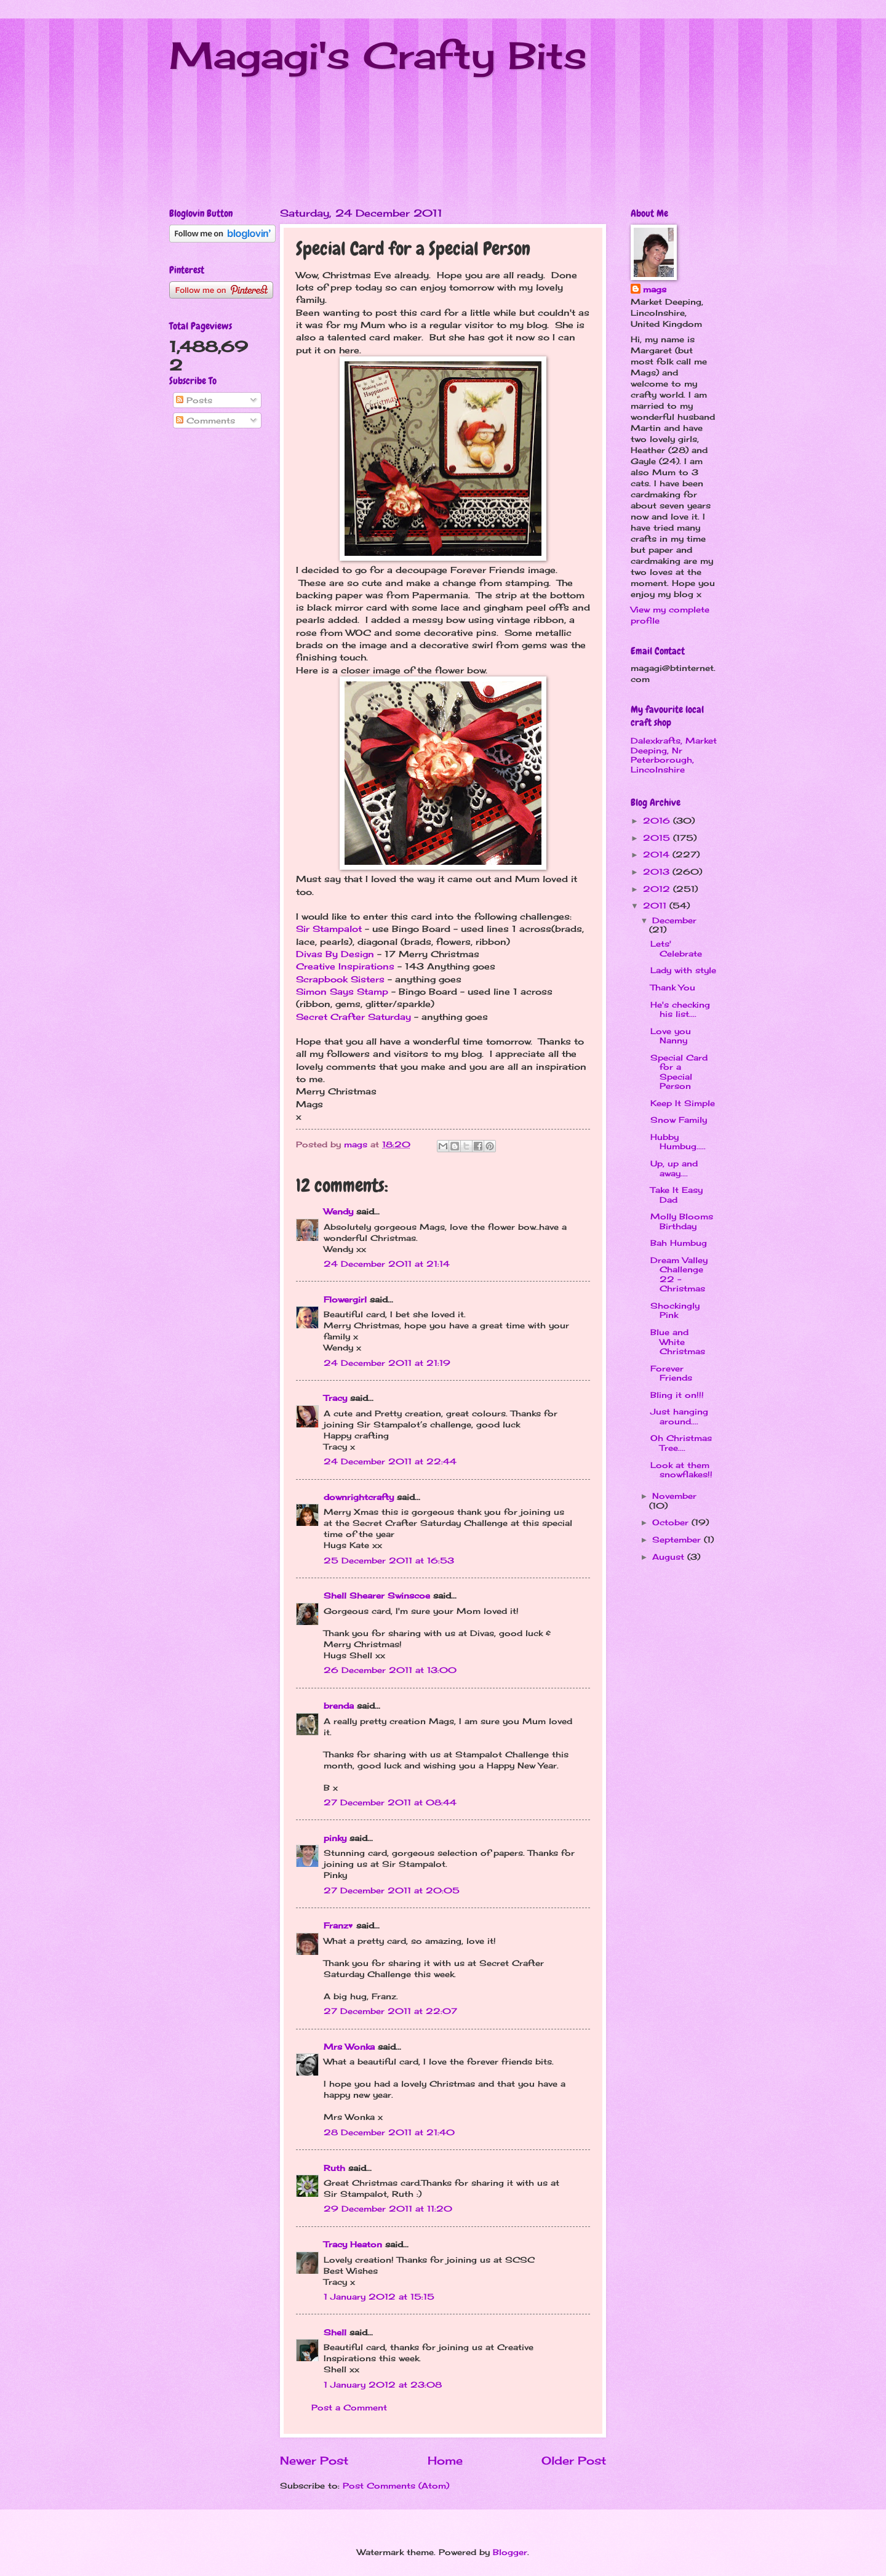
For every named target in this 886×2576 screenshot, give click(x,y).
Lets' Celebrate (676, 948)
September (678, 1539)
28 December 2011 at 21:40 (389, 2132)
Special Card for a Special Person (679, 1072)
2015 (658, 838)
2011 (656, 905)
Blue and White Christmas (677, 1341)
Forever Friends (671, 1372)
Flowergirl (345, 1299)
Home (445, 2460)
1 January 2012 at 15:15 (379, 2296)
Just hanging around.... (679, 1416)
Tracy (335, 1398)
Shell (335, 2332)
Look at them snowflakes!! (681, 1469)
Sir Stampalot (329, 929)
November (674, 1496)
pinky (335, 1838)
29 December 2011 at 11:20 (388, 2208)
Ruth (334, 2168)
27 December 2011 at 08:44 (390, 1802)
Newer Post (314, 2460)
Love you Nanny (670, 1035)
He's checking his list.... (680, 1009)
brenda (339, 1706)
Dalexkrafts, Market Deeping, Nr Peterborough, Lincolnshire (674, 755)
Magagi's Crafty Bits (378, 55)
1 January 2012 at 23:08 (383, 2384)
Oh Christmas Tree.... (681, 1442)
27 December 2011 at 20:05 (392, 1890)
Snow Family (678, 1120)
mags (654, 289)
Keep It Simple (682, 1103)
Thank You (672, 987)
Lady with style (683, 970)
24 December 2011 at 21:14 (387, 1264)
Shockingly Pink (675, 1310)
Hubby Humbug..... (678, 1141)
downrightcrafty (359, 1497)
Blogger (510, 2552)
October (672, 1522)
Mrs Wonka (349, 2047)
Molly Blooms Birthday (681, 1220)
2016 (658, 820)
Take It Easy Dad (676, 1194)
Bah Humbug (678, 1243)
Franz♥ (338, 1925)
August (669, 1557)
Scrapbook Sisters (340, 979)
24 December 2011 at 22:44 (390, 1461)
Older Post (573, 2460)
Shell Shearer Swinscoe (377, 1595)
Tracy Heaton (353, 2244)
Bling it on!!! (677, 1395)
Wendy (338, 1211)
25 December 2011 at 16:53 (389, 1560)
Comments (205, 420)
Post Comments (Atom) (396, 2485)
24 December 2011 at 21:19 (387, 1363)
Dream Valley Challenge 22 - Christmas (679, 1274)
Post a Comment (349, 2407)
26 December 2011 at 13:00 (390, 1670)
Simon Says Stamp (342, 992)
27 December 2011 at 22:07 (390, 2011)
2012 (658, 889)
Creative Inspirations (345, 966)
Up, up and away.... (674, 1168)
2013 (657, 872)
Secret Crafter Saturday (353, 1017)
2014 (657, 854)
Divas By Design (335, 954)
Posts (194, 400)
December (674, 920)
